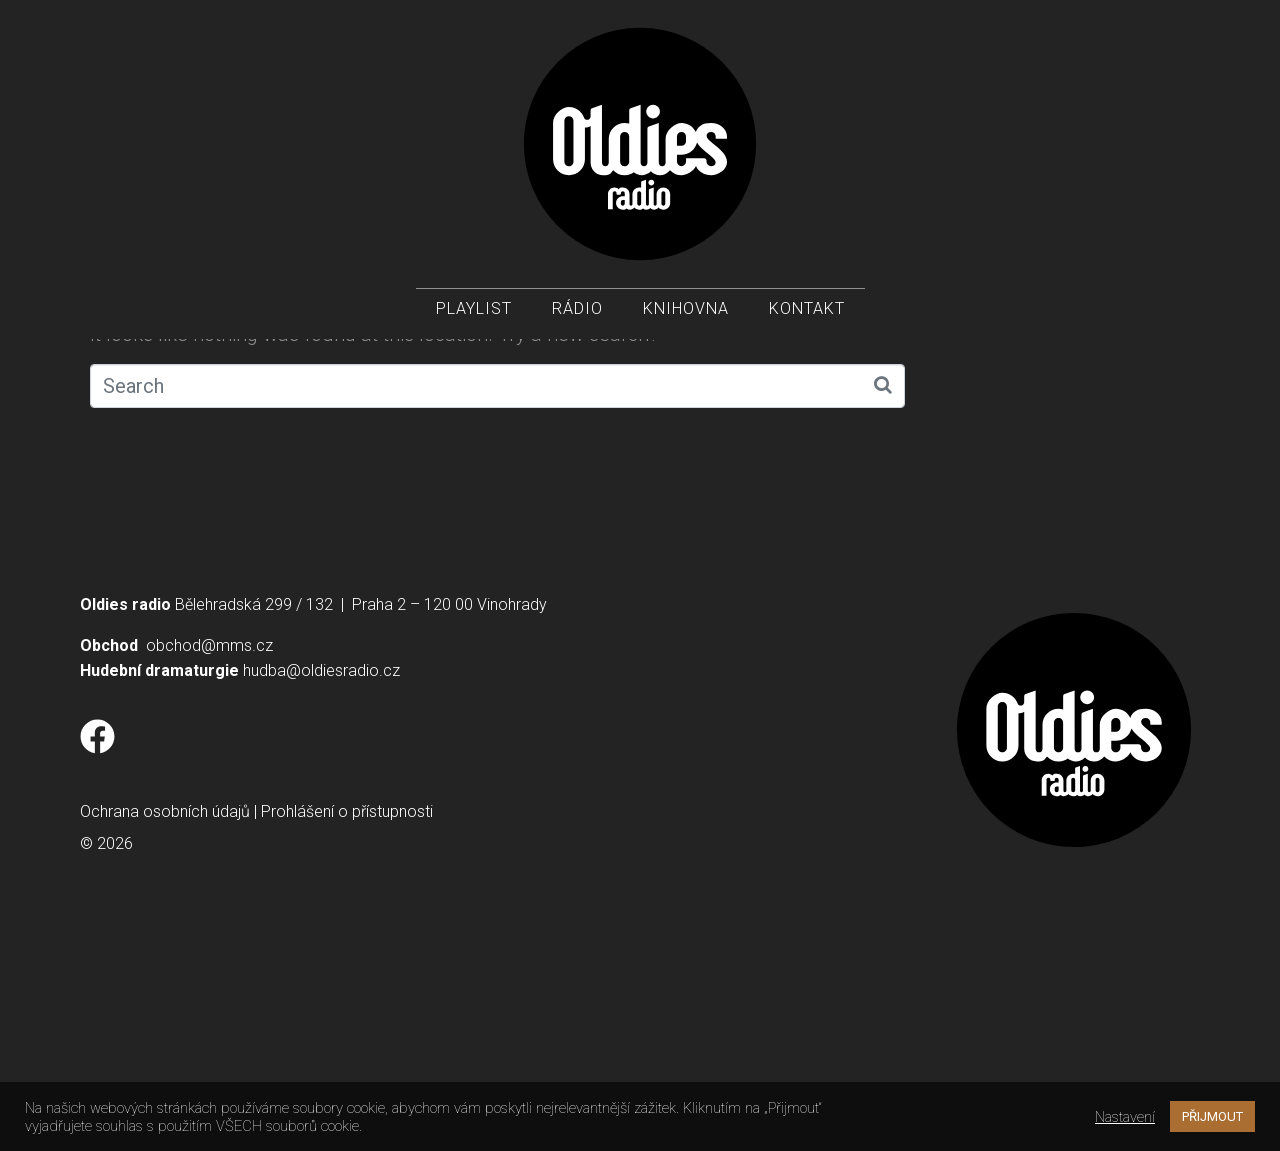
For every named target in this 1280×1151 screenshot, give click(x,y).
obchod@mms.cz (209, 868)
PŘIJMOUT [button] (1212, 1116)
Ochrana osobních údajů (165, 1034)
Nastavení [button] (1125, 1117)
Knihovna (686, 310)
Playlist (474, 310)
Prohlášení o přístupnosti (347, 1034)
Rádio (577, 310)
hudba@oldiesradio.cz (321, 893)
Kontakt (807, 310)
